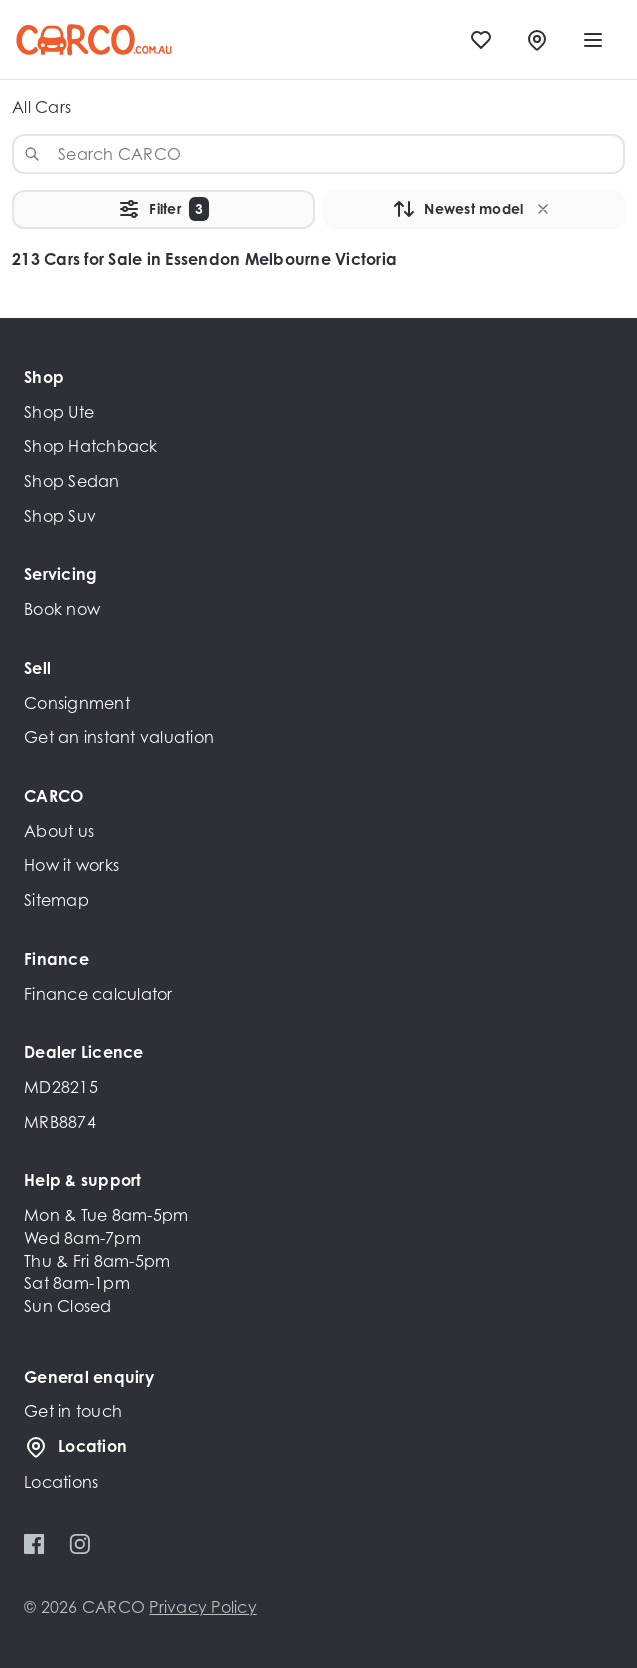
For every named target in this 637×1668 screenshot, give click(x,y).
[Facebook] (34, 1544)
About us (59, 831)
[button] (543, 209)
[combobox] (318, 154)
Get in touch (73, 1411)
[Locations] (537, 40)
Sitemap (56, 900)
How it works (71, 865)
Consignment (77, 703)
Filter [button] (163, 209)
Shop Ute (59, 412)
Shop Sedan (72, 481)
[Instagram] (79, 1544)
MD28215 (61, 1087)
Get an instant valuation (119, 737)
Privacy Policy (203, 1607)
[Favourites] (481, 40)
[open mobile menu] (593, 40)
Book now (62, 609)
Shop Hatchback (91, 446)
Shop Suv (60, 516)
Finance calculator (98, 994)
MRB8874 (60, 1122)
